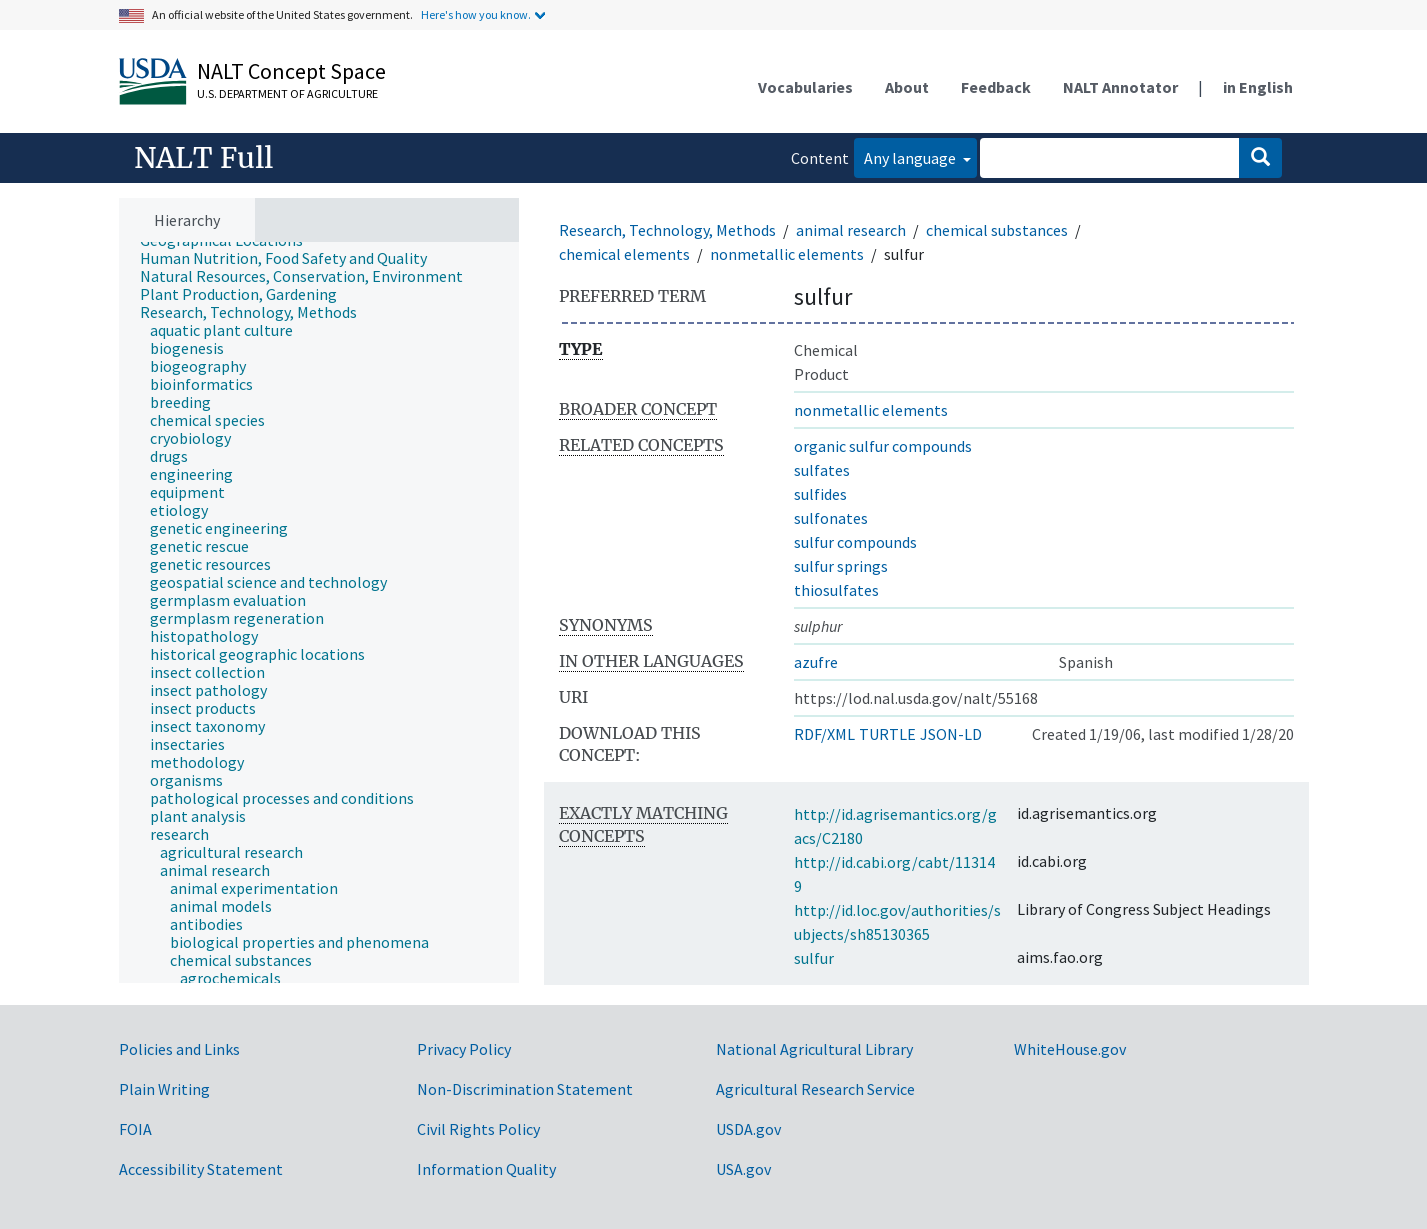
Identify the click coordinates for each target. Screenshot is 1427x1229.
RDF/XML (824, 734)
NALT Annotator (1120, 87)
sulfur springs (841, 566)
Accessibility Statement (201, 1169)
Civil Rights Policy (478, 1129)
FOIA (135, 1129)
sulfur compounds (855, 542)
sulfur (814, 958)
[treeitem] (292, 258)
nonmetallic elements (787, 254)
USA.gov (743, 1169)
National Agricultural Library (814, 1049)
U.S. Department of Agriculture (287, 93)
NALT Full (203, 158)
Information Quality (486, 1169)
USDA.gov (748, 1129)
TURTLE (887, 734)
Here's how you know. (476, 14)
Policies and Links (179, 1049)
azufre (816, 662)
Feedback (996, 87)
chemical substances (997, 230)
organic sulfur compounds (883, 446)
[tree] (319, 613)
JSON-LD (951, 734)
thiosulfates (836, 590)
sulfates (822, 470)
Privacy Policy (464, 1049)
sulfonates (831, 518)
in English (1258, 87)
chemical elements (624, 254)
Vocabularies (805, 87)
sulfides (820, 494)
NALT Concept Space (291, 71)
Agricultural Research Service (815, 1089)
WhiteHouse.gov (1070, 1049)
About (907, 87)
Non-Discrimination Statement (525, 1089)
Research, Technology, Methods (667, 230)
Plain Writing (164, 1089)
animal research (851, 230)
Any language (911, 158)
